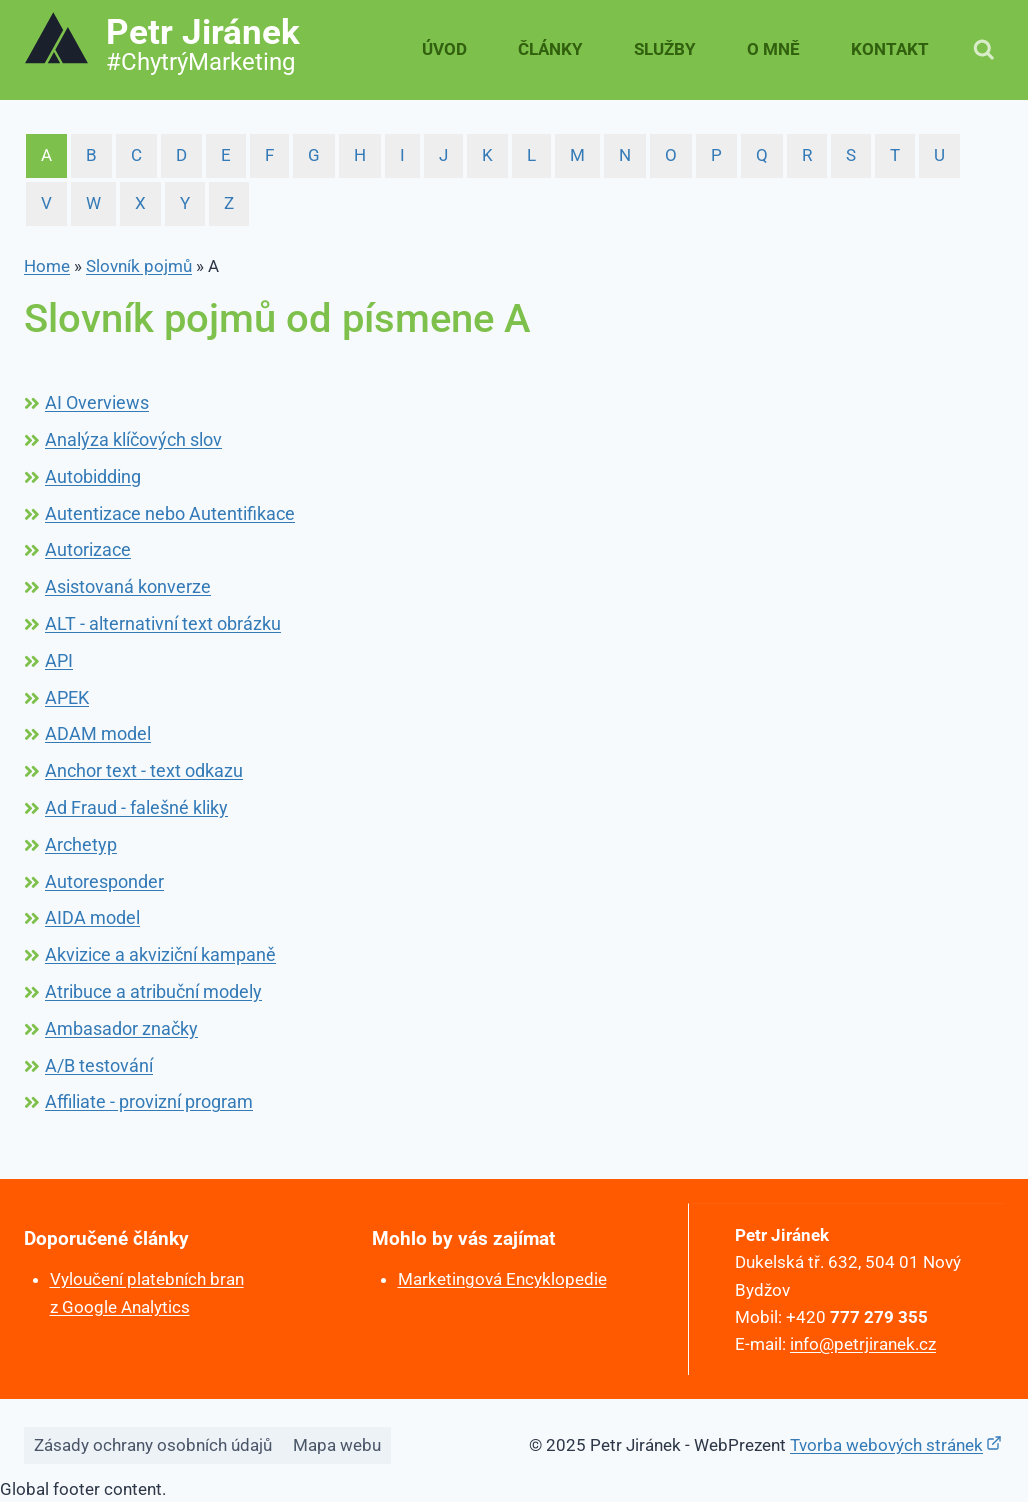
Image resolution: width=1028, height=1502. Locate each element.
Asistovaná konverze (128, 586)
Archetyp (81, 844)
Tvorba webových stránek (886, 1443)
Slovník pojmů (139, 266)
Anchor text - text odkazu (144, 770)
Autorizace (88, 549)
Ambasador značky (121, 1028)
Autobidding (93, 476)
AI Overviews (97, 402)
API (59, 660)
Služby (665, 49)
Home (47, 266)
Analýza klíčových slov (133, 439)
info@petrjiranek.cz (865, 1342)
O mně (773, 49)
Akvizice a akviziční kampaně (160, 954)
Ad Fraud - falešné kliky (136, 807)
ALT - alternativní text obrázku (163, 623)
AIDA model (92, 917)
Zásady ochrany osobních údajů (153, 1443)
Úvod (444, 49)
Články (550, 49)
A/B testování (99, 1065)
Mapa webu (337, 1443)
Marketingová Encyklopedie (502, 1279)
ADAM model (98, 733)
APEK (67, 697)
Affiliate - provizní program (149, 1101)
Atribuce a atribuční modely (153, 991)
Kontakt (890, 49)
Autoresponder (104, 881)
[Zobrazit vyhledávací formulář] (984, 50)
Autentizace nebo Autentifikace (170, 513)
